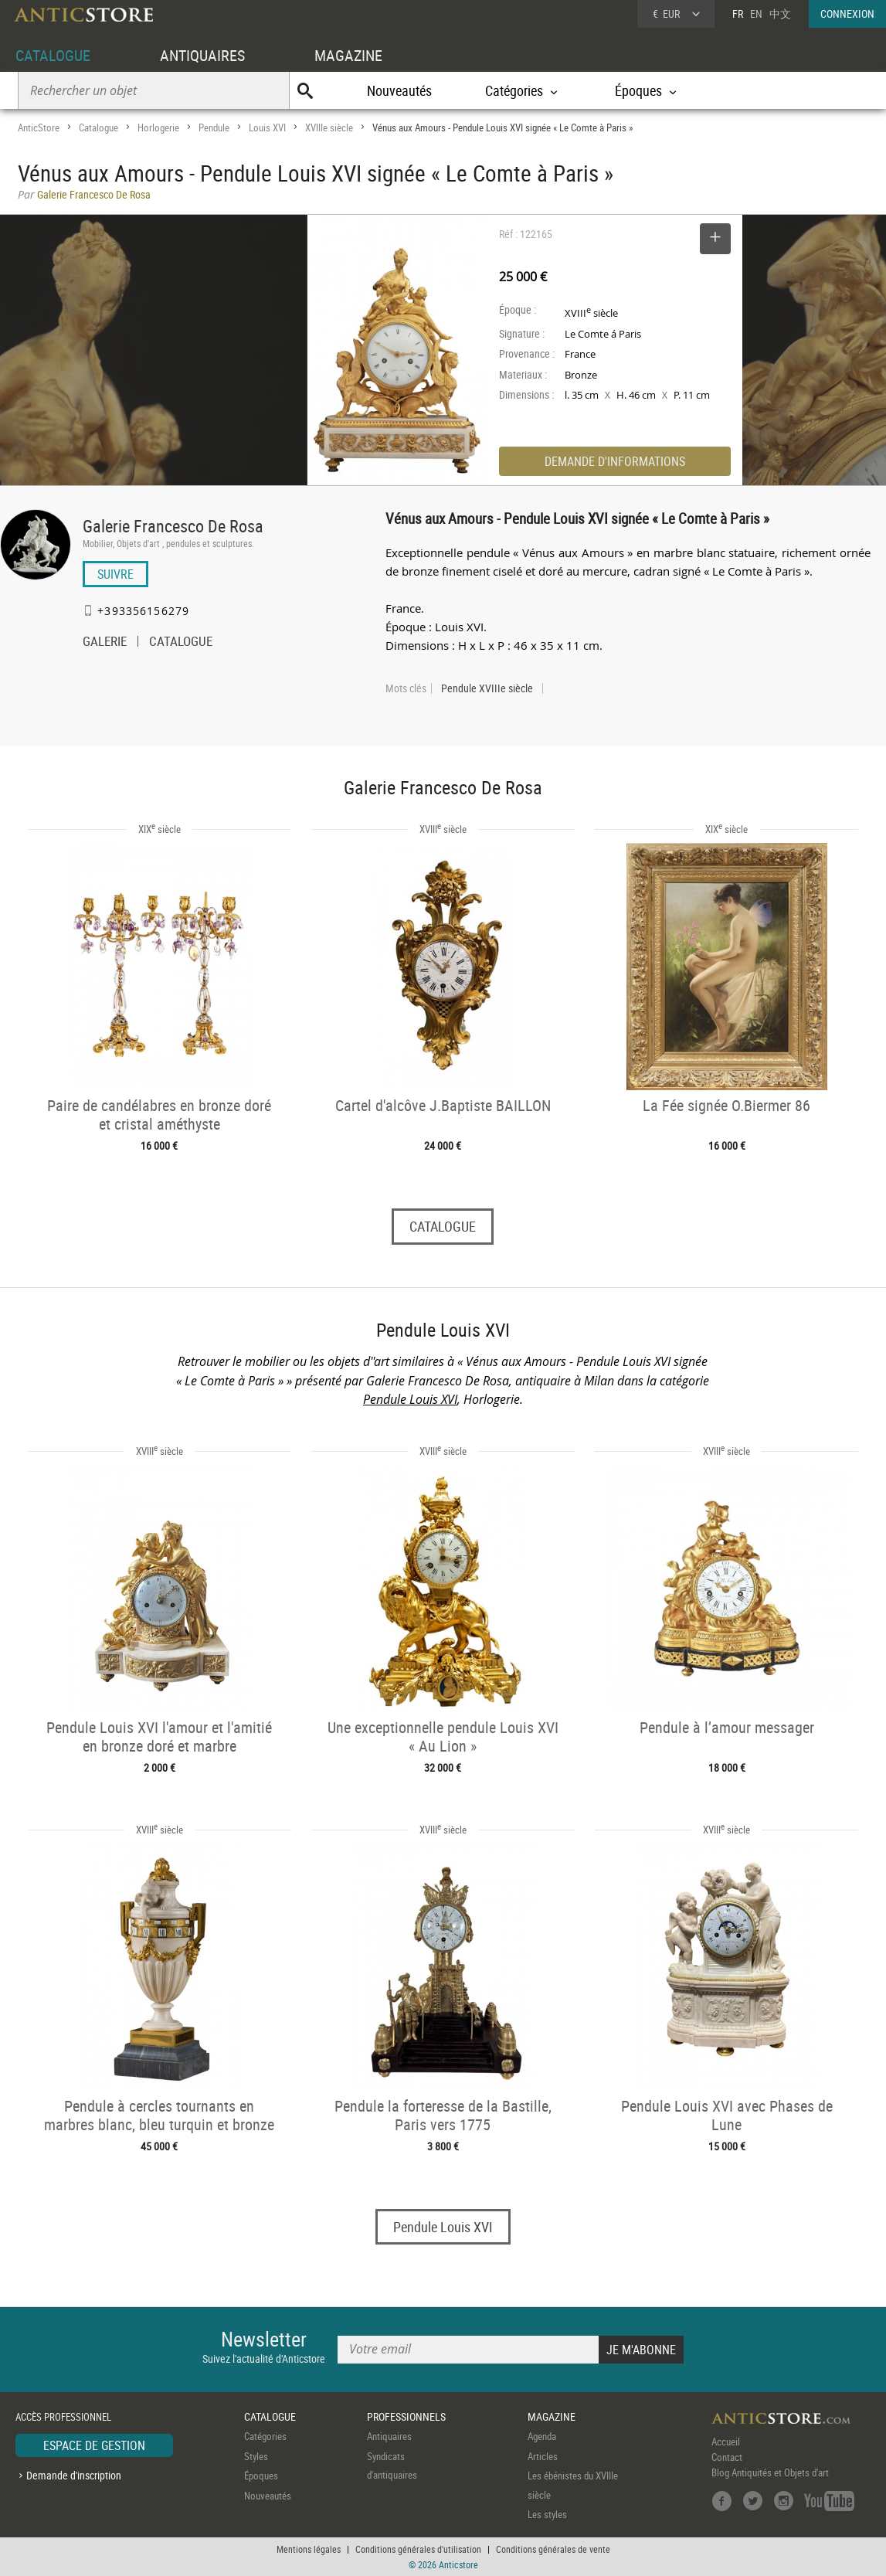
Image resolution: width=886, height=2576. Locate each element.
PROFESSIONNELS (406, 2416)
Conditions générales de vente (553, 2549)
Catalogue (98, 127)
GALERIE (105, 643)
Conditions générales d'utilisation (418, 2549)
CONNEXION (847, 13)
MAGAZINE (348, 55)
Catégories (265, 2437)
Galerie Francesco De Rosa (173, 526)
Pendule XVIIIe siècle (487, 688)
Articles (543, 2456)
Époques (261, 2476)
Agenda (542, 2437)
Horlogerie (158, 127)
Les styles (547, 2515)
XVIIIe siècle (329, 127)
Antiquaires (389, 2437)
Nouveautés (399, 90)
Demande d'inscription (73, 2475)
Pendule (214, 127)
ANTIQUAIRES (202, 55)
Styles (256, 2456)
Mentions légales (309, 2549)
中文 (780, 13)
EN (756, 13)
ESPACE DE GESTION (94, 2446)
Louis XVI (267, 127)
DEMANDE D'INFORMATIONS (615, 461)
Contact (726, 2458)
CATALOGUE (52, 55)
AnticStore (38, 127)
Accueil (725, 2442)
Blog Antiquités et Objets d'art (770, 2473)
